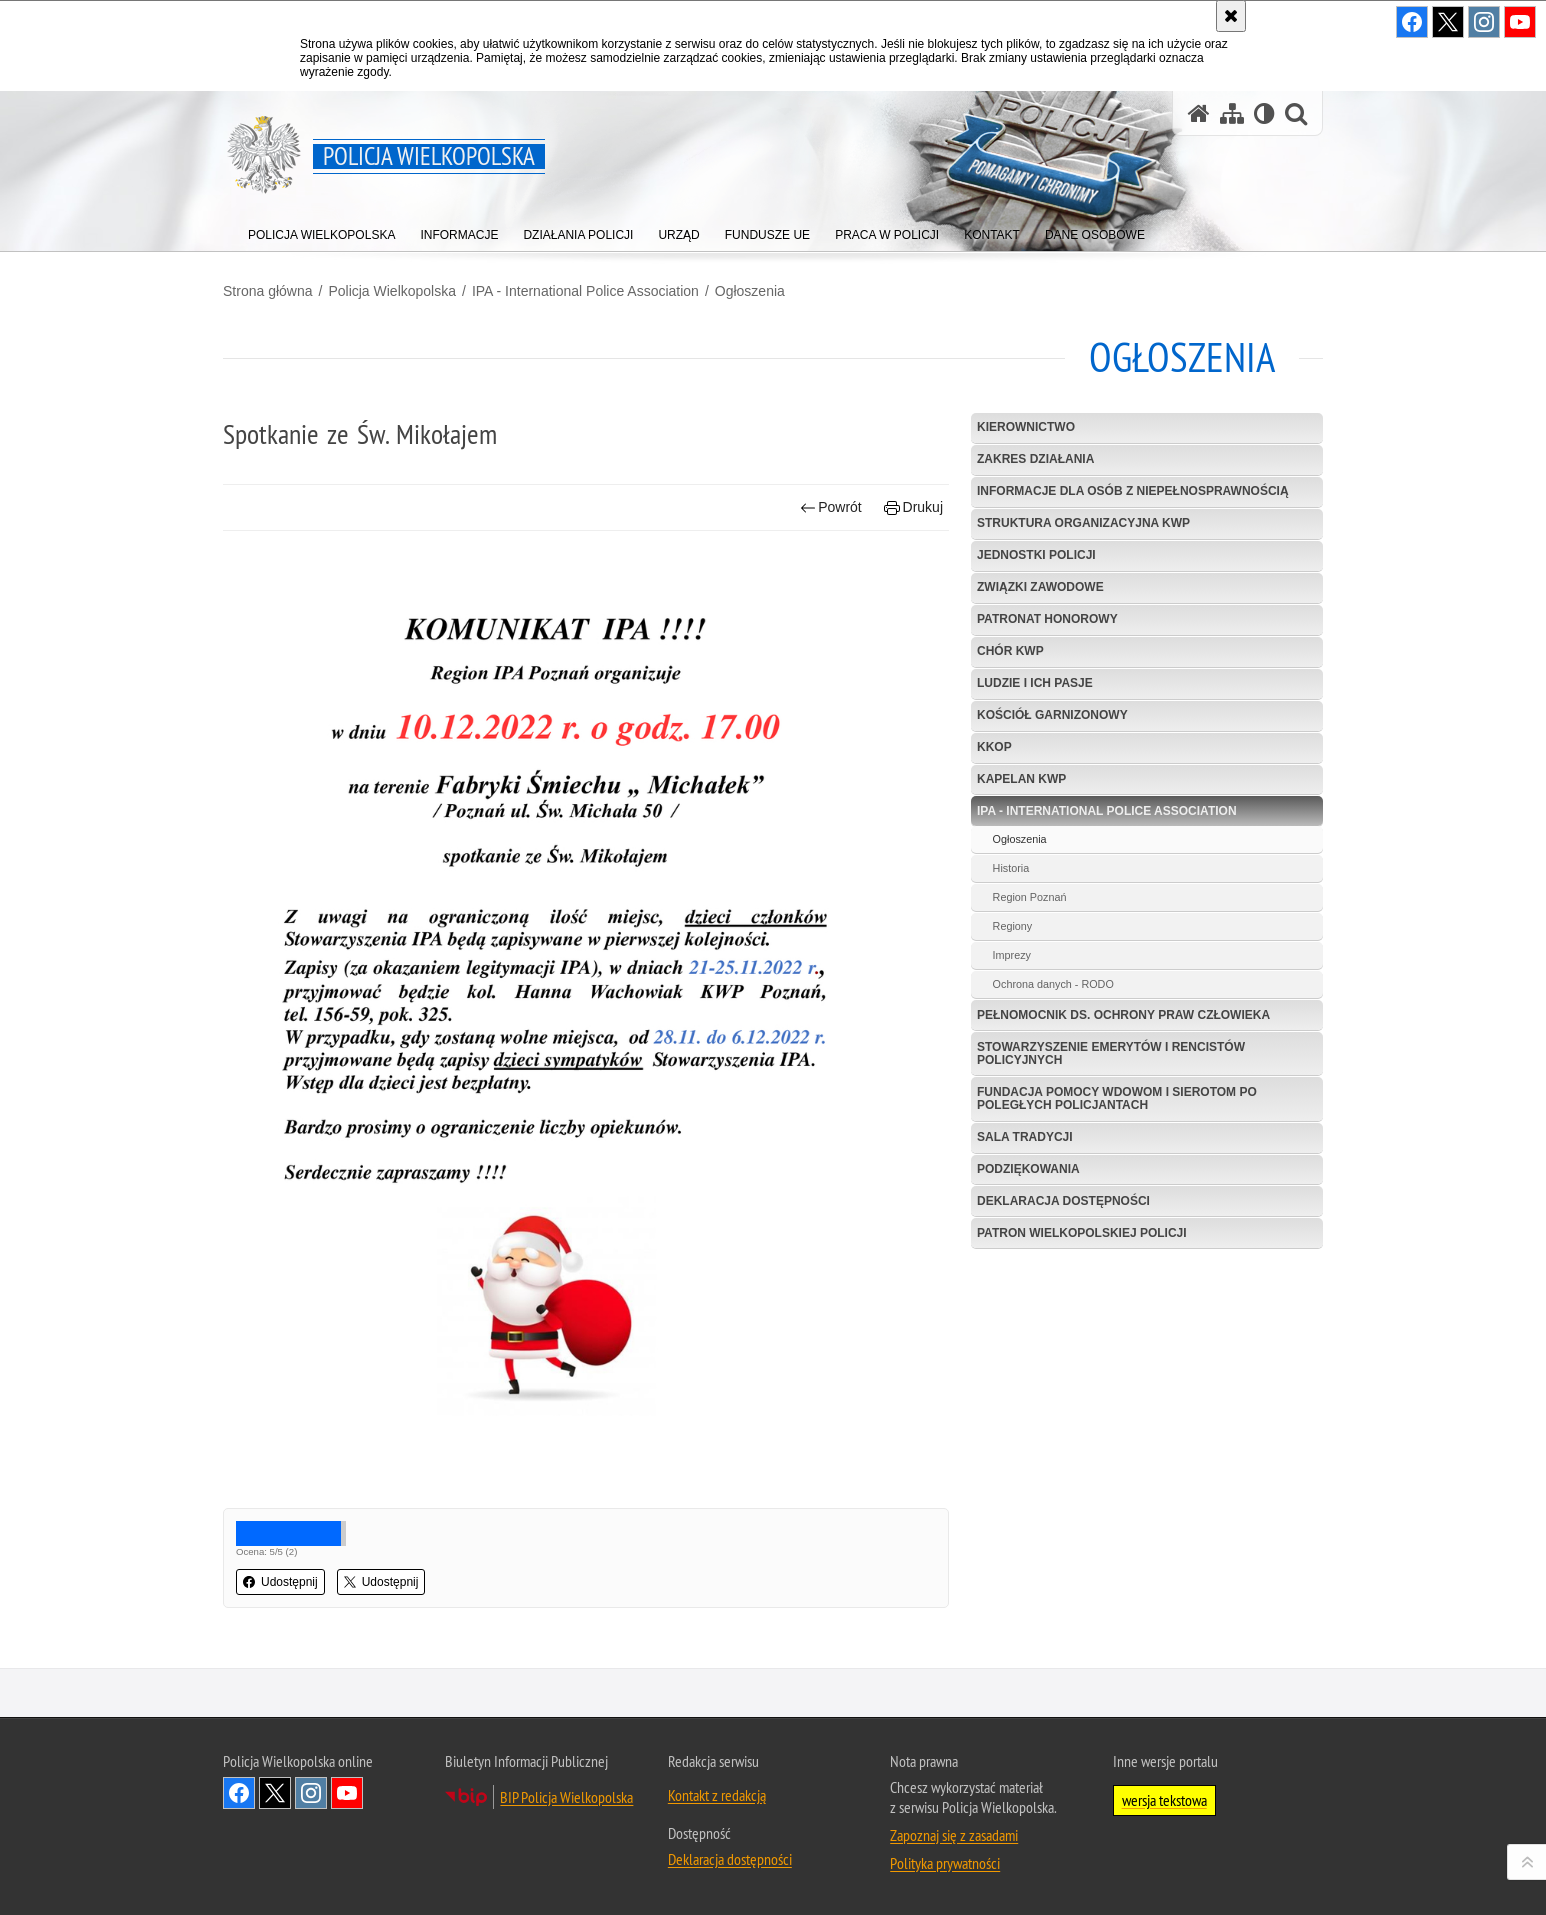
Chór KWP (1010, 651)
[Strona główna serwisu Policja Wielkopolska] (1199, 113)
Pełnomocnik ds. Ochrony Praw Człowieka (1123, 1015)
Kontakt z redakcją (717, 1795)
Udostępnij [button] (280, 1582)
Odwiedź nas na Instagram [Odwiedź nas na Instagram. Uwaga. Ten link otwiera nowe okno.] (311, 1793)
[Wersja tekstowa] (1264, 113)
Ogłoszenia (750, 291)
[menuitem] (321, 230)
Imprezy (1012, 955)
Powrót (831, 507)
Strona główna (268, 291)
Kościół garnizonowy (1052, 715)
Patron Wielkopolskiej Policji (1082, 1233)
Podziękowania (1028, 1169)
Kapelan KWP (1021, 779)
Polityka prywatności (945, 1863)
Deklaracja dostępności (1063, 1201)
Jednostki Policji (1036, 555)
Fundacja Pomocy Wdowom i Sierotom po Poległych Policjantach (1117, 1098)
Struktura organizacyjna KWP (1083, 523)
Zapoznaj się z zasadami (954, 1835)
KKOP (994, 747)
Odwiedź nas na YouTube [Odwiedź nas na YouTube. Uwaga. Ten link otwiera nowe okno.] (347, 1793)
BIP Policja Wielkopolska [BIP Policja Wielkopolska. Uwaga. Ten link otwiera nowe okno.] (566, 1797)
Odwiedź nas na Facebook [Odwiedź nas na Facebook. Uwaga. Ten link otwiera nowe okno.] (239, 1793)
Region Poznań (1030, 897)
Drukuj (913, 507)
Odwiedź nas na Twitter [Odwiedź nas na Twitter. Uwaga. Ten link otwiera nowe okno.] (275, 1793)
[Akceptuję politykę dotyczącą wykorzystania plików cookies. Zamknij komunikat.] (1231, 16)
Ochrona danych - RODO (1053, 984)
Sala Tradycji (1025, 1137)
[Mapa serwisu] (1232, 113)
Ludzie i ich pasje (1035, 683)
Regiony (1013, 926)
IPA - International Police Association (585, 291)
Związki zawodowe (1040, 587)
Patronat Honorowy (1047, 619)
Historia (1011, 868)
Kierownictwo (1026, 427)
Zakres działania (1035, 459)
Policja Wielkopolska (392, 291)
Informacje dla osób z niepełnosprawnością (1133, 491)
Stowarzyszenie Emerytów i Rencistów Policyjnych (1111, 1053)
